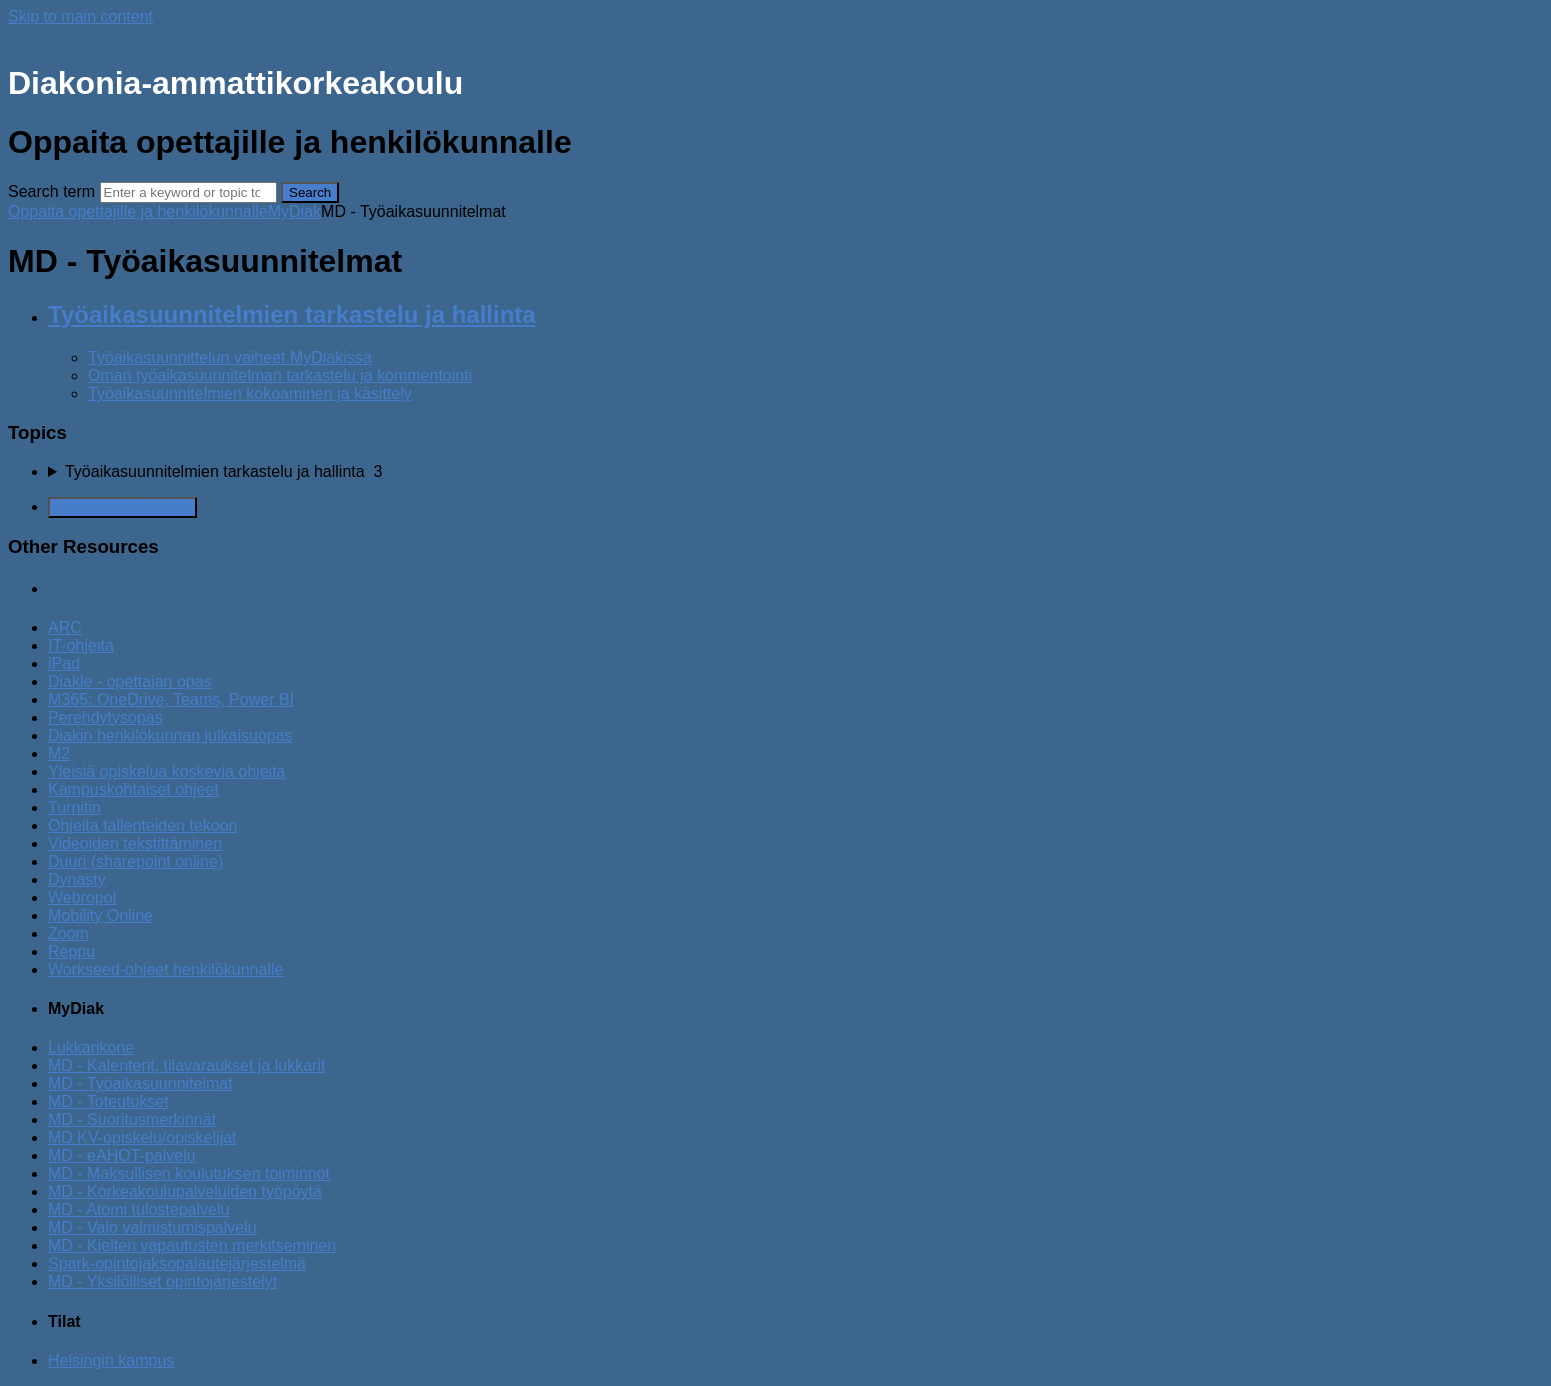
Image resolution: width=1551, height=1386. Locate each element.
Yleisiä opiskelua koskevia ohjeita (166, 771)
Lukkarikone (91, 1047)
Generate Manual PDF (122, 507)
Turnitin (74, 807)
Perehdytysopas (105, 717)
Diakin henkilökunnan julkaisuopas (170, 735)
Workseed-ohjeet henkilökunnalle (165, 969)
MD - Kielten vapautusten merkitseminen (192, 1245)
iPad (64, 663)
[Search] (188, 192)
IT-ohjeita (81, 645)
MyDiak (294, 211)
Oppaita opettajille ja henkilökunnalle (138, 211)
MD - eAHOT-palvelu (122, 1155)
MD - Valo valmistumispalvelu (152, 1227)
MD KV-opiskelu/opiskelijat (142, 1137)
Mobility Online (100, 915)
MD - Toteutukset (108, 1101)
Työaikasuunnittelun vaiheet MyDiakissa (230, 357)
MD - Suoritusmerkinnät (132, 1119)
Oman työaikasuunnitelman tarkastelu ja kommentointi (280, 375)
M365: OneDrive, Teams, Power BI (171, 699)
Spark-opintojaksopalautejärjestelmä (177, 1263)
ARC (65, 627)
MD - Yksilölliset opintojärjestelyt (162, 1281)
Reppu (71, 951)
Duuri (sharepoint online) (135, 861)
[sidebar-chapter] (795, 472)
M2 (59, 753)
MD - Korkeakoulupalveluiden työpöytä (185, 1191)
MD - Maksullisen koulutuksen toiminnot (189, 1173)
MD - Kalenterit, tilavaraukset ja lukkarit (186, 1065)
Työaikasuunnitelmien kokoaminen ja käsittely (250, 393)
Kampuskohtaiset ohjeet (133, 789)
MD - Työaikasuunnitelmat (140, 1083)
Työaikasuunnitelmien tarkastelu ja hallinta (292, 314)
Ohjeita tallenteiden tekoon (142, 825)
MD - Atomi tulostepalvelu (138, 1209)
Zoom (68, 933)
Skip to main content (80, 16)
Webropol (82, 897)
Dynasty (77, 879)
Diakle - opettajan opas (130, 681)
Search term (51, 191)
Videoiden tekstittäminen (135, 843)
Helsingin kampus (111, 1360)
